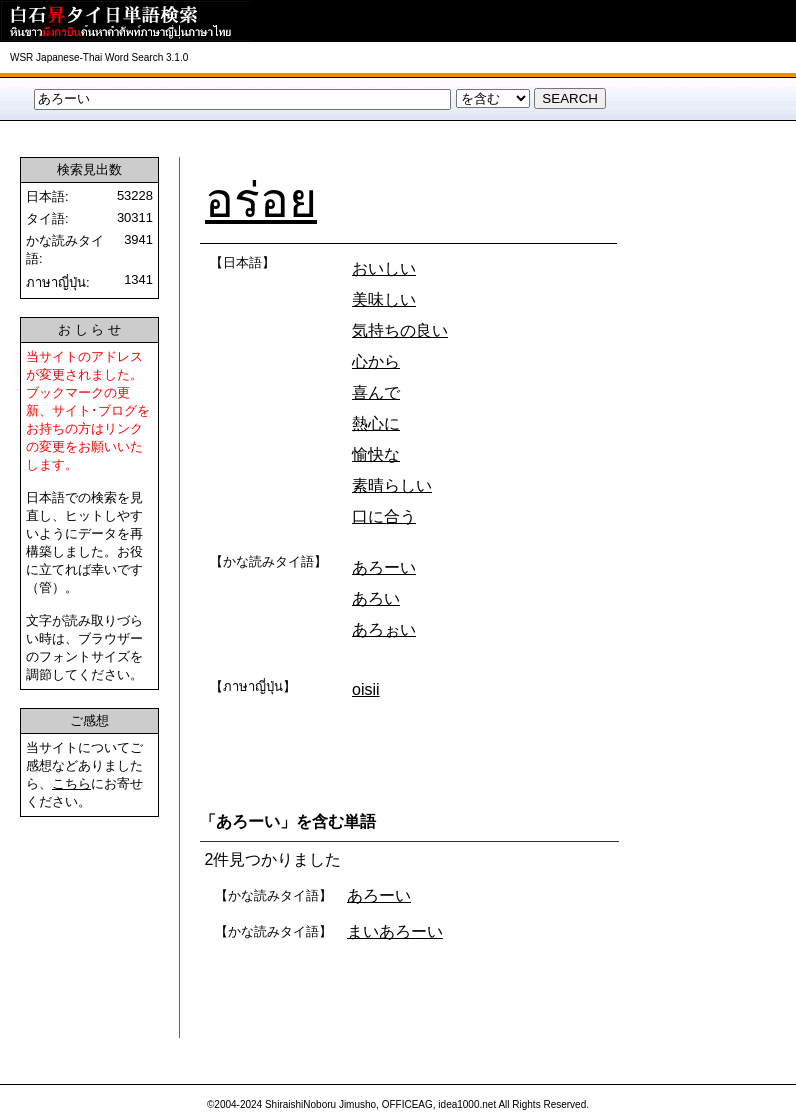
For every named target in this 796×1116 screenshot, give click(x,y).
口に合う (384, 516)
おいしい (384, 268)
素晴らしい (392, 485)
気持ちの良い (400, 330)
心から (376, 361)
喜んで (376, 392)
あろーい (384, 567)
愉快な (376, 454)
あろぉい (384, 629)
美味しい (384, 299)
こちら (71, 783)
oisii (366, 689)
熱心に (376, 423)
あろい (376, 598)
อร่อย (261, 200)
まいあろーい (395, 931)
